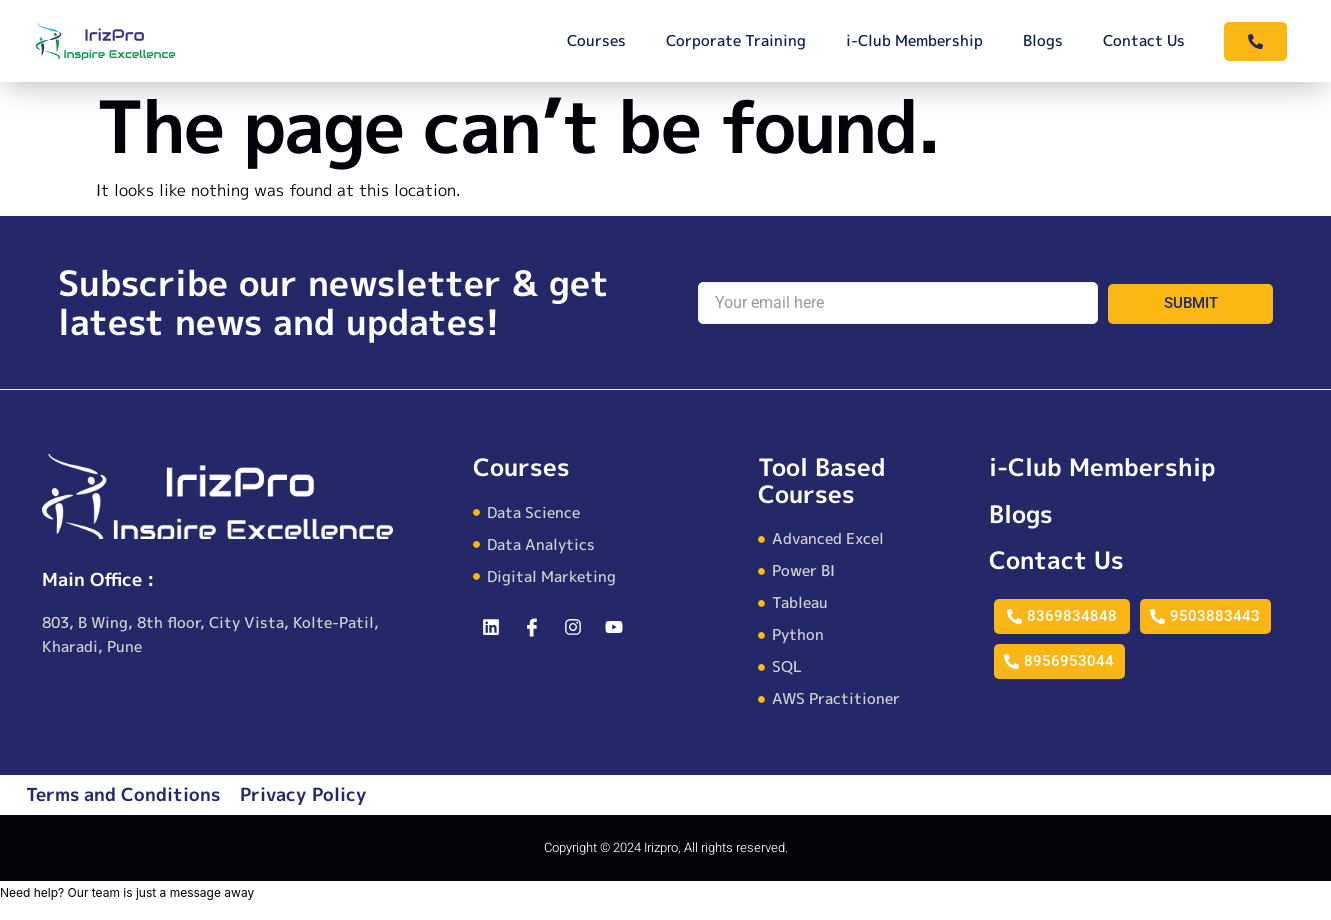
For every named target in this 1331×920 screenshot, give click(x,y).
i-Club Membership (914, 40)
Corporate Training (736, 40)
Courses (596, 40)
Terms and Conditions (123, 794)
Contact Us (1144, 40)
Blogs (1043, 40)
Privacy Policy (303, 794)
